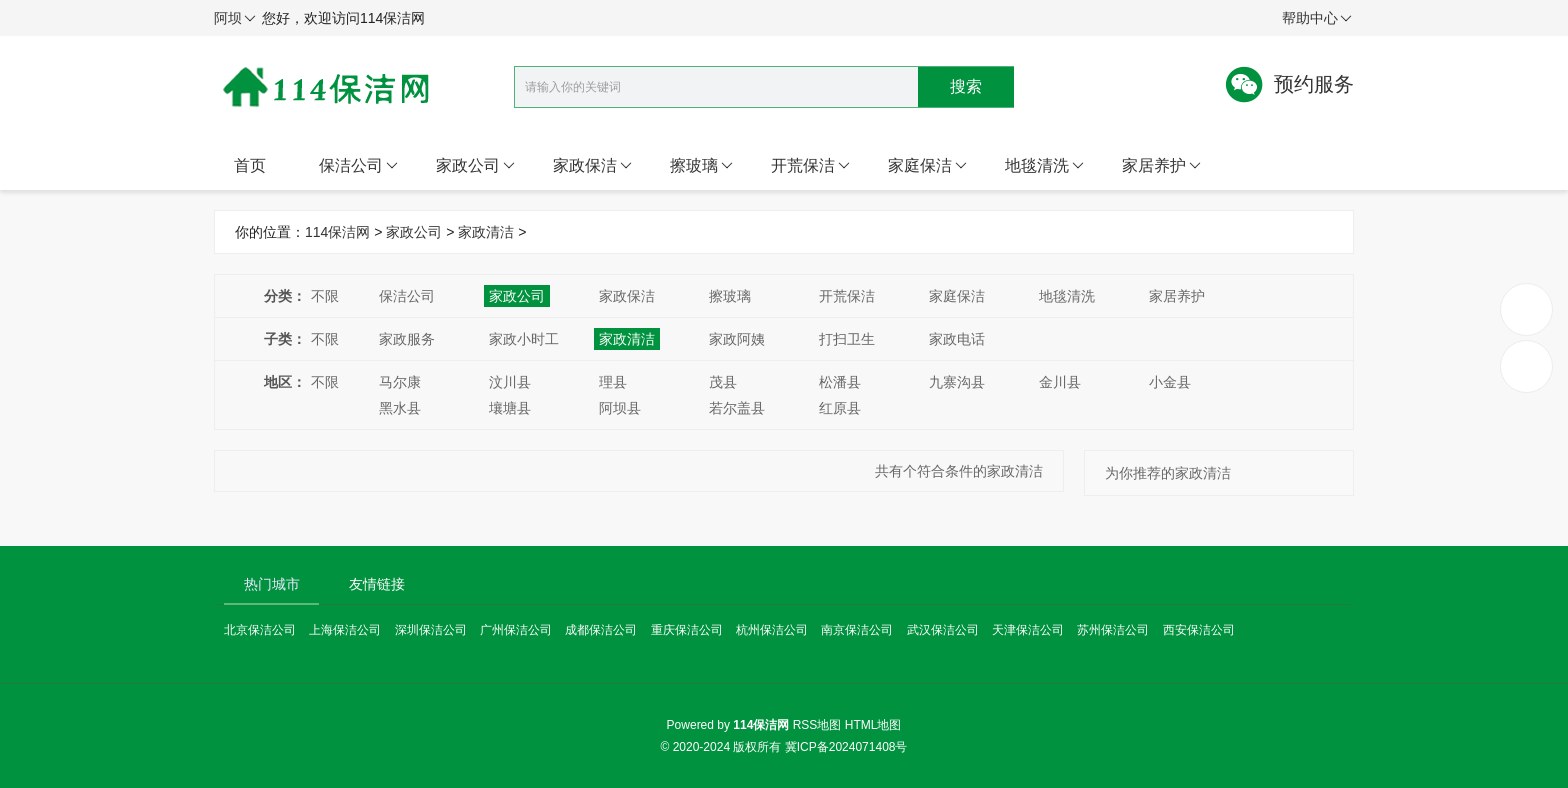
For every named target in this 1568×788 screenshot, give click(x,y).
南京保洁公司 (857, 630)
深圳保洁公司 (431, 630)
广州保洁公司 (516, 630)
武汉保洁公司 (943, 630)
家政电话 (957, 339)
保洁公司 (358, 166)
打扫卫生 (847, 339)
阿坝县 (620, 408)
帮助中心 (1317, 19)
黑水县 (400, 408)
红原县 (840, 408)
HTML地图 (873, 725)
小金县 (1170, 382)
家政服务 (407, 339)
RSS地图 (817, 725)
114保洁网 (337, 232)
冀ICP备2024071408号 (846, 747)
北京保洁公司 (260, 630)
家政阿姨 (737, 339)
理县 (613, 382)
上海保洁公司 (345, 630)
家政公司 (475, 166)
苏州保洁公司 (1113, 630)
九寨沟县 (957, 382)
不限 (325, 296)
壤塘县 (510, 408)
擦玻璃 (701, 166)
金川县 (1060, 382)
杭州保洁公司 (772, 630)
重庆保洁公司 (687, 630)
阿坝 (235, 19)
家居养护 (1161, 166)
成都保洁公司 (601, 630)
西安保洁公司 (1199, 630)
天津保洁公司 (1028, 630)
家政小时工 (524, 339)
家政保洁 (592, 166)
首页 (250, 165)
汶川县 (510, 382)
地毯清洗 (1044, 166)
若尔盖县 (737, 408)
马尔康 (400, 382)
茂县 (723, 382)
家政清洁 (486, 232)
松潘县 (840, 382)
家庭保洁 (927, 166)
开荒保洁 (810, 166)
